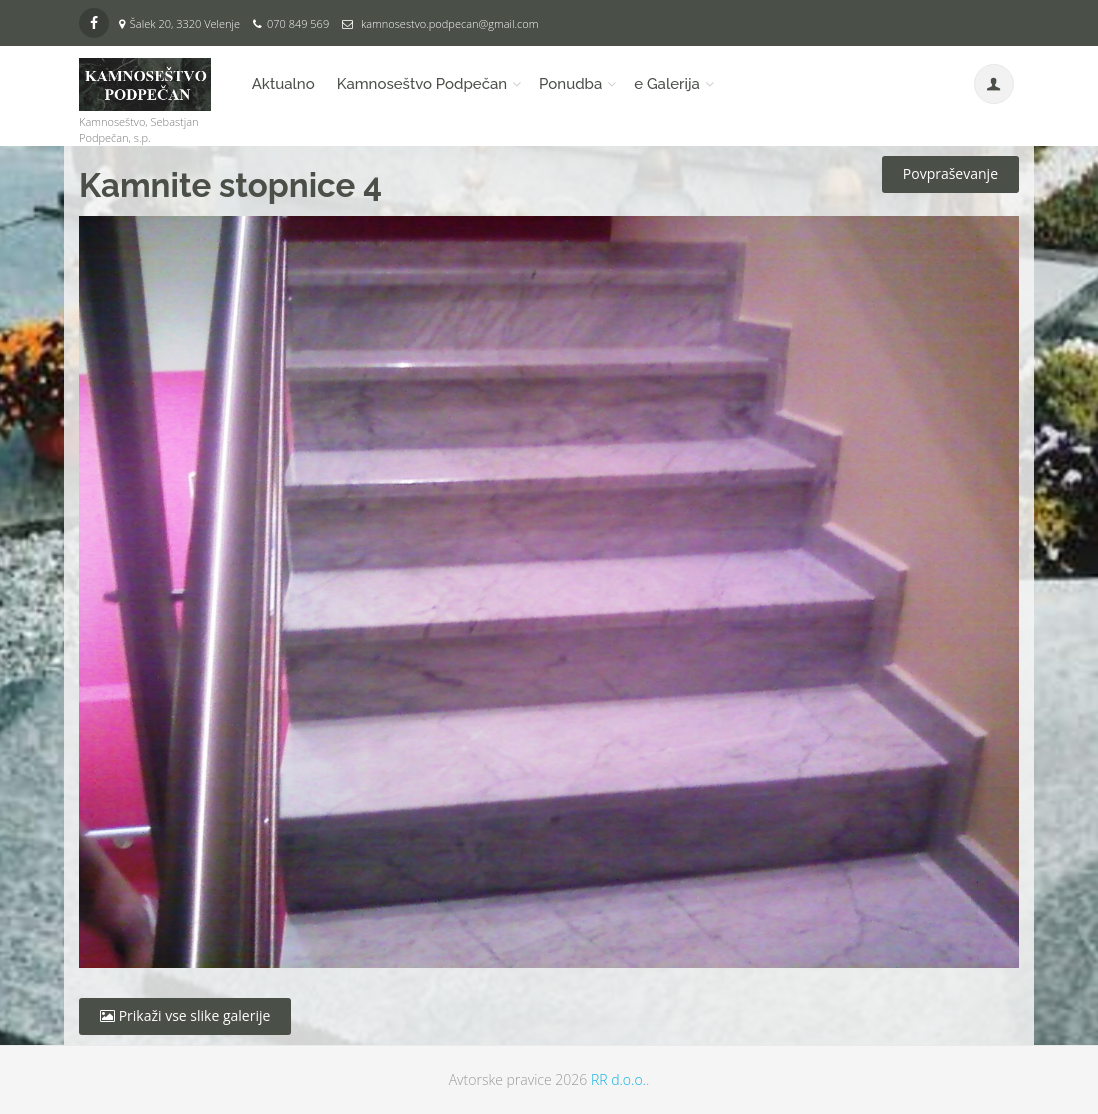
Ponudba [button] (570, 84)
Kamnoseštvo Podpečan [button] (422, 84)
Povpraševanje (950, 173)
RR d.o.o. (618, 1079)
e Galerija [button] (667, 84)
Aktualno (283, 84)
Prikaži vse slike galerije (185, 1015)
